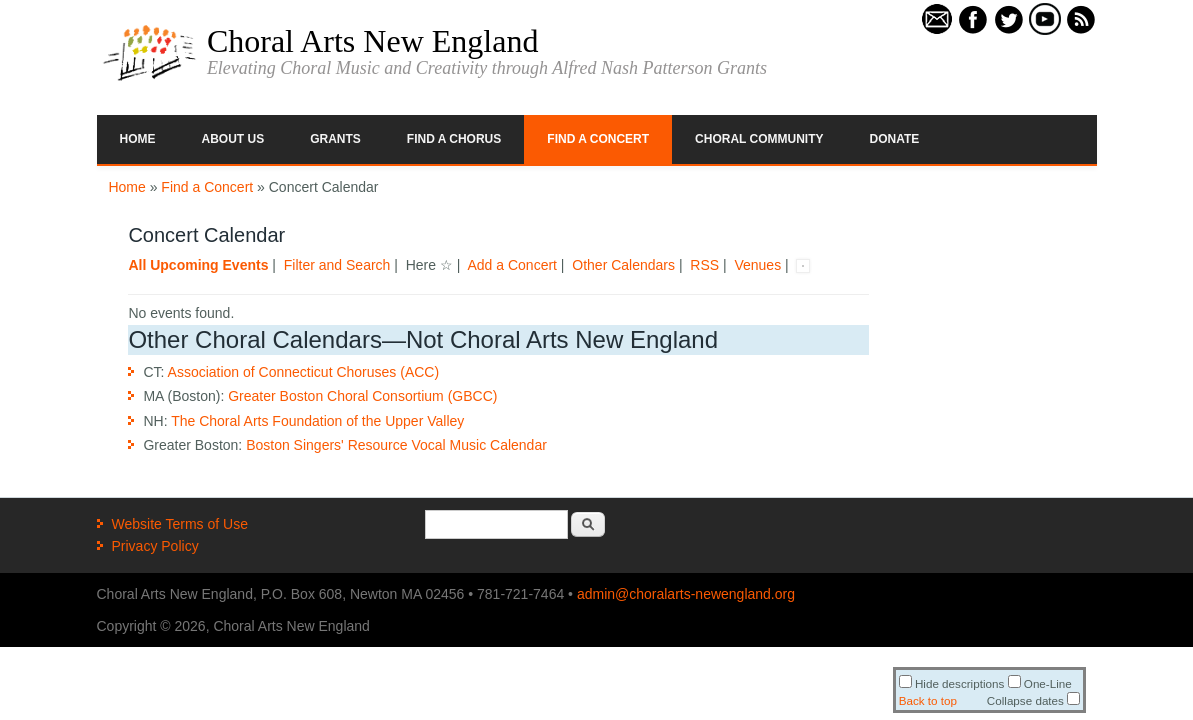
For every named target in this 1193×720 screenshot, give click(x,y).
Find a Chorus (454, 139)
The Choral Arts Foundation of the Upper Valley (317, 421)
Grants (335, 139)
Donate (895, 139)
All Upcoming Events (198, 265)
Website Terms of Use (180, 524)
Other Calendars (623, 265)
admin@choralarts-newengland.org (686, 594)
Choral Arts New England (373, 41)
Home (138, 139)
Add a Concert (512, 265)
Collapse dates (1033, 700)
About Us (233, 139)
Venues (757, 265)
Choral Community (759, 139)
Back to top (928, 700)
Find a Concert (598, 139)
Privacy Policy (155, 546)
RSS (704, 265)
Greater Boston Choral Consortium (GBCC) (362, 396)
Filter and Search (337, 265)
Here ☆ (429, 265)
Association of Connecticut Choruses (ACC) (304, 372)
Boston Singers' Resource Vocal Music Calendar (396, 445)
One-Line (1040, 683)
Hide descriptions (952, 683)
